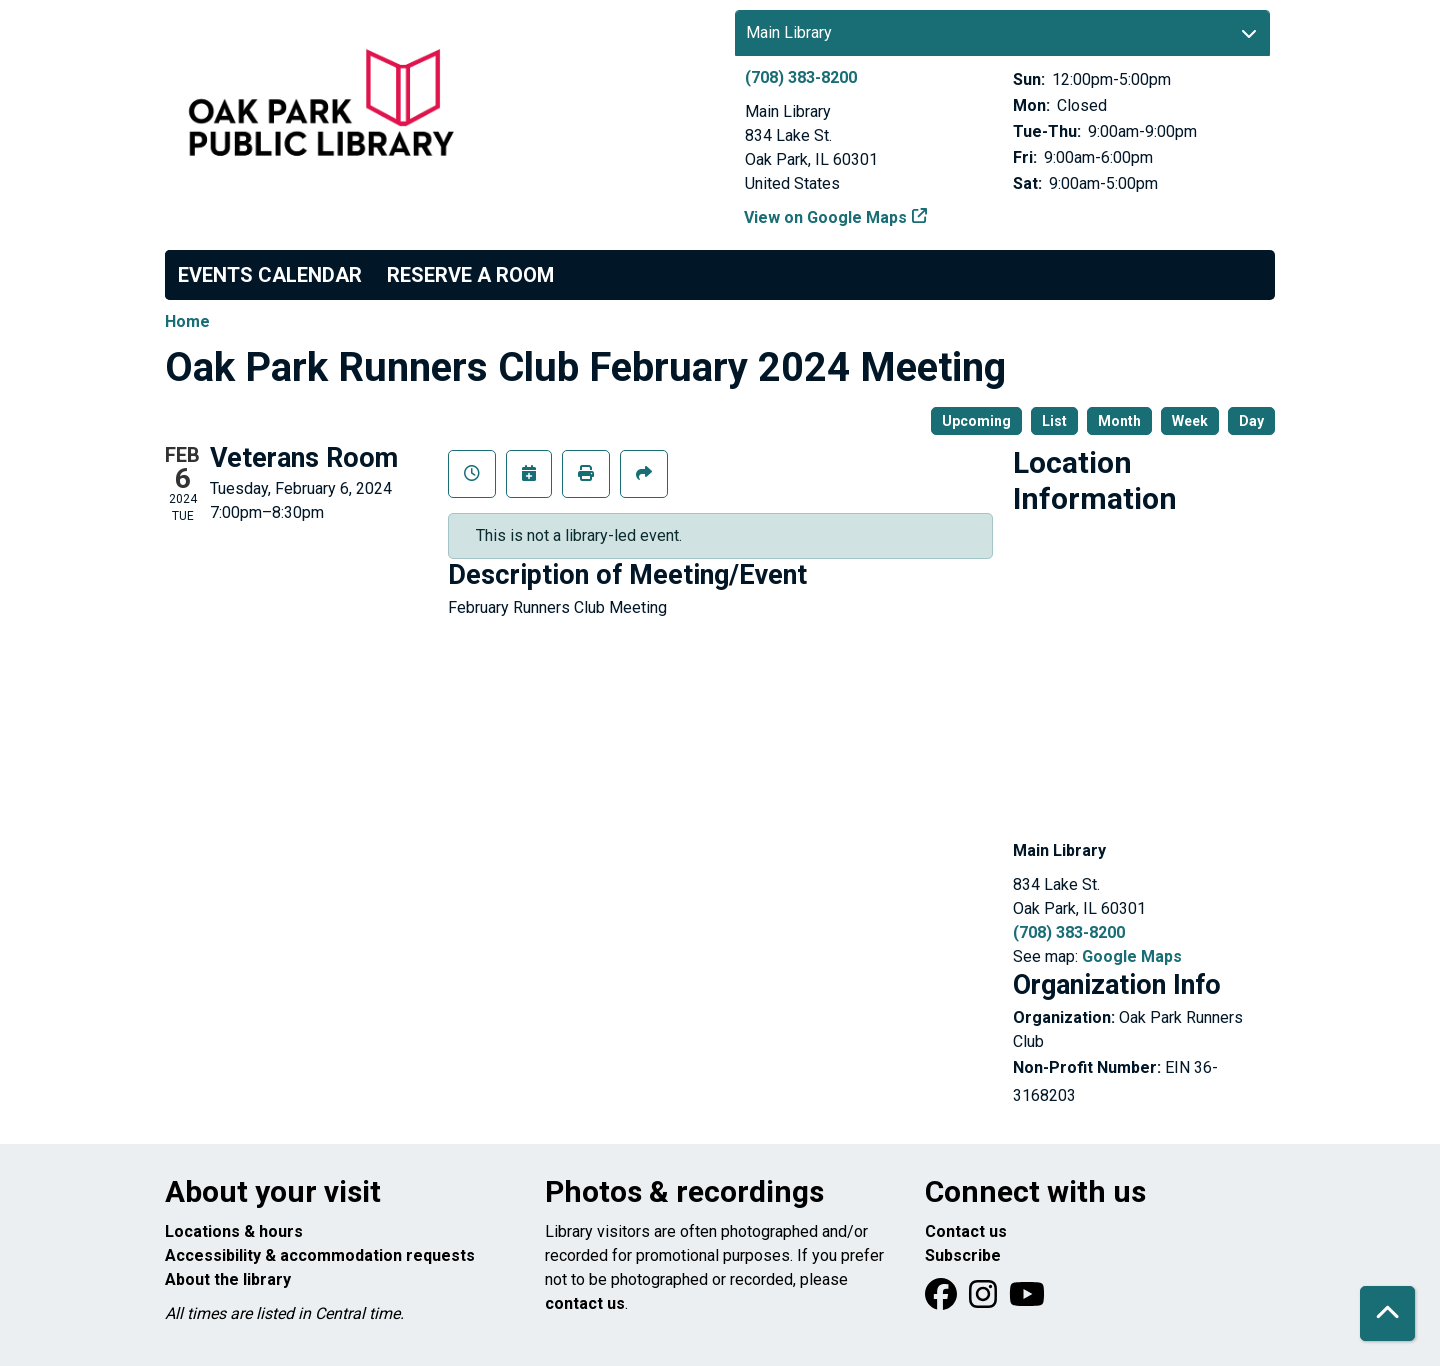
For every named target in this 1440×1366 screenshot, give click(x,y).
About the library (228, 1279)
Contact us (966, 1231)
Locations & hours (234, 1231)
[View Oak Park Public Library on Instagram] (985, 1300)
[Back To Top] (1387, 1313)
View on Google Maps (826, 217)
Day (1251, 421)
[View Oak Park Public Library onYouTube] (1027, 1300)
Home (187, 321)
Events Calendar (270, 275)
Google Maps (1132, 956)
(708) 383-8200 (801, 77)
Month (1119, 421)
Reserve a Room (470, 275)
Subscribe (963, 1255)
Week (1190, 421)
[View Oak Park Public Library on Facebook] (943, 1300)
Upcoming (976, 421)
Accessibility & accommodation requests (320, 1255)
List (1054, 421)
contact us (585, 1303)
